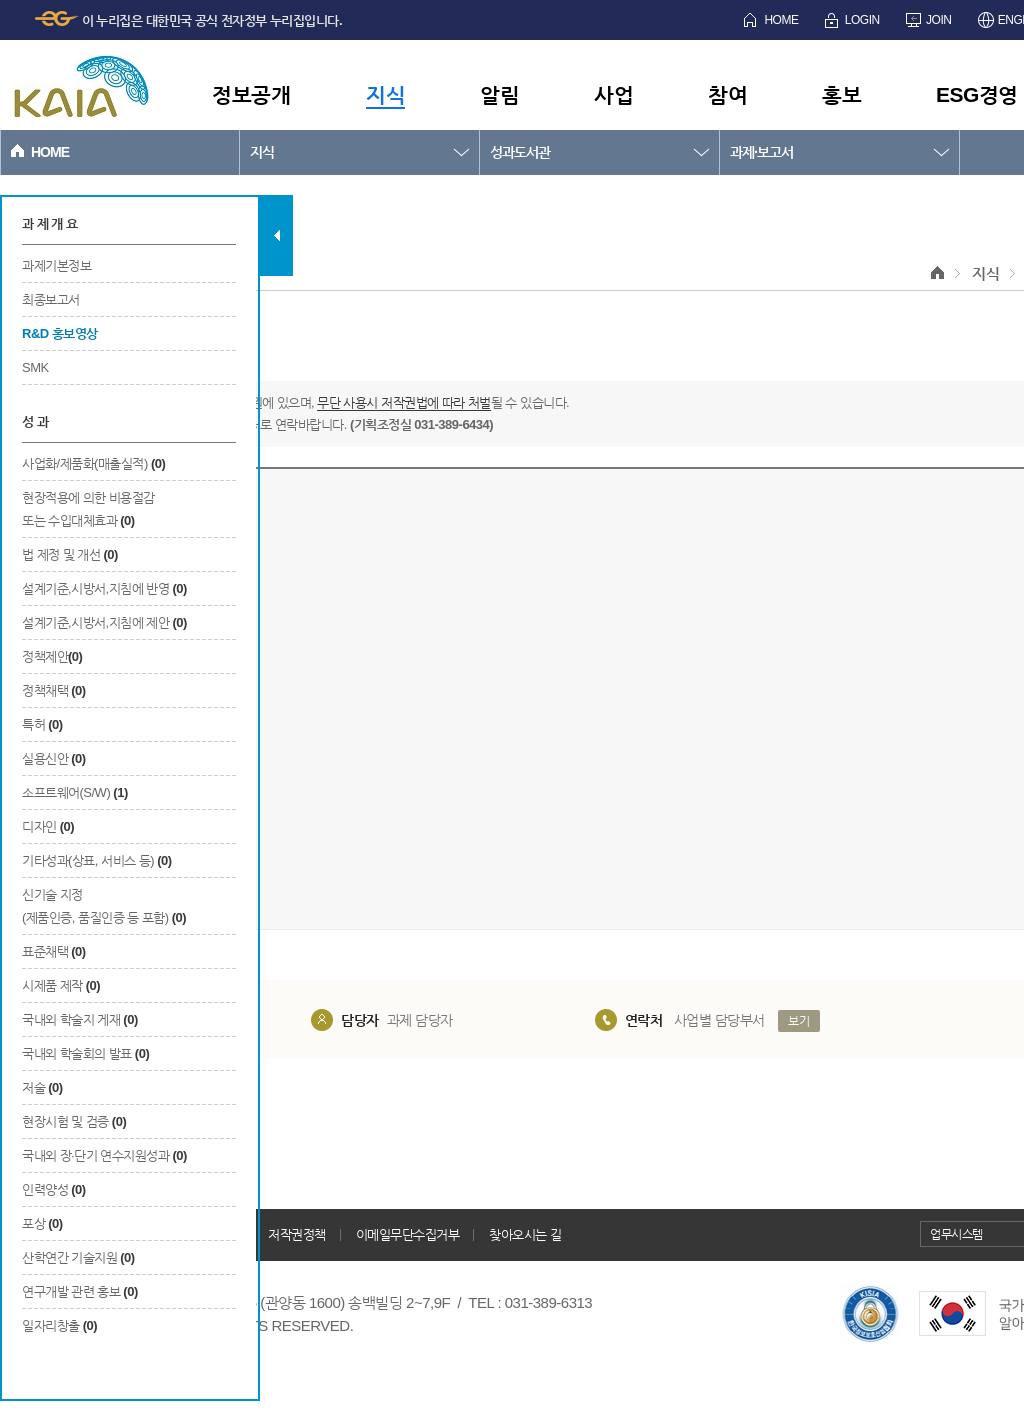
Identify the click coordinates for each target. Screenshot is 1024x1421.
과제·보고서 (761, 152)
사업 (613, 94)
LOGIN (862, 20)
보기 (798, 1021)
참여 (727, 94)
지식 (385, 94)
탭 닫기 (276, 235)
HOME (781, 20)
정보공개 (251, 94)
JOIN (938, 20)
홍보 (841, 94)
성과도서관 (520, 152)
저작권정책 (297, 1234)
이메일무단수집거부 (408, 1234)
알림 (499, 94)
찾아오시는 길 (525, 1234)
